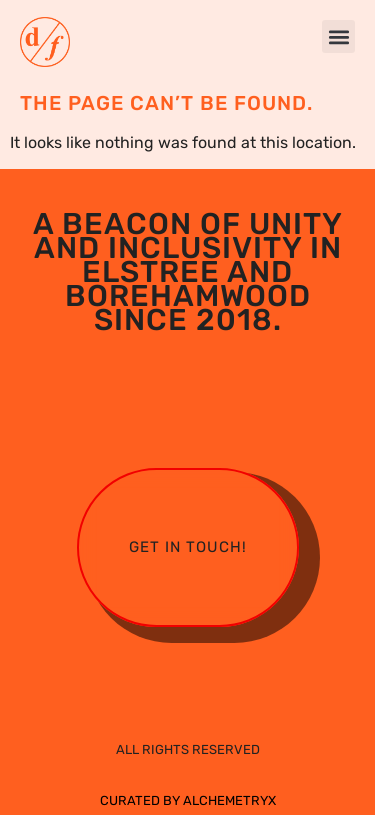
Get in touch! (188, 547)
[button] (338, 36)
